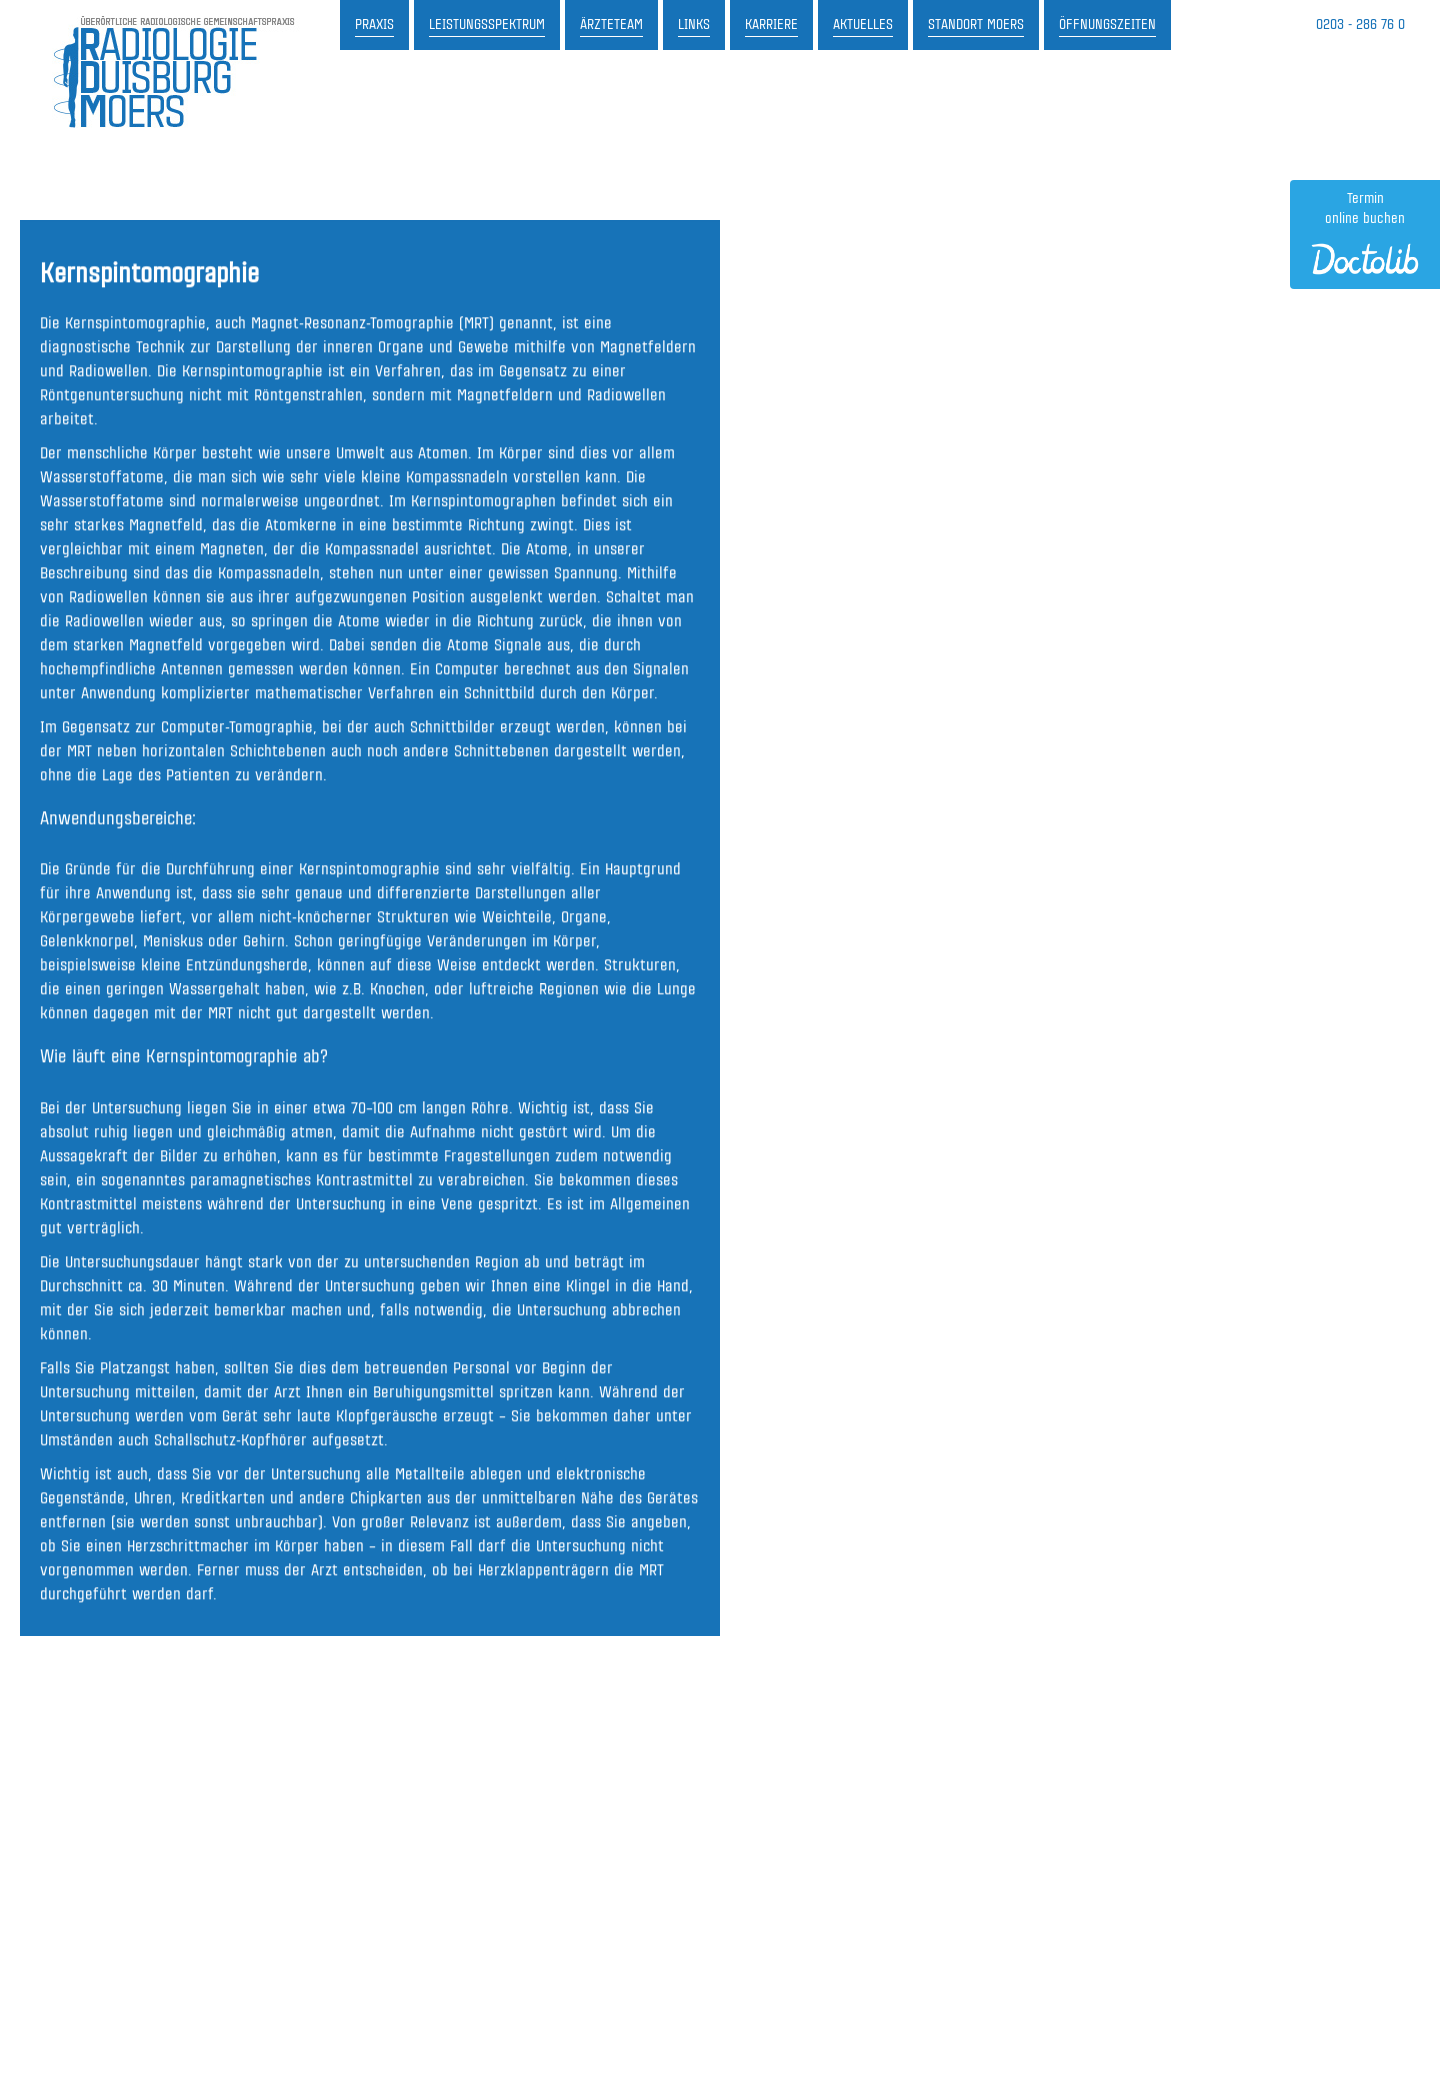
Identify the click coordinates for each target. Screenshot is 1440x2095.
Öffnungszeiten (1107, 25)
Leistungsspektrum (487, 25)
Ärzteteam (611, 25)
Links (694, 25)
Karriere (771, 25)
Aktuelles (863, 25)
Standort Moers (976, 25)
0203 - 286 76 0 (1360, 25)
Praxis (374, 25)
